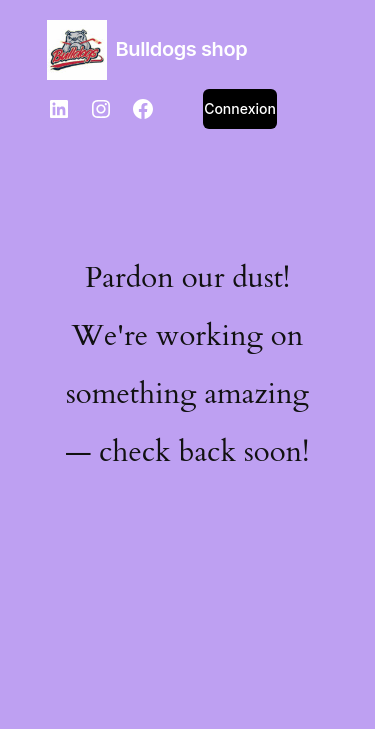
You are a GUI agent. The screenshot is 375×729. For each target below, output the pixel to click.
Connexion (240, 108)
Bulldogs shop (182, 49)
